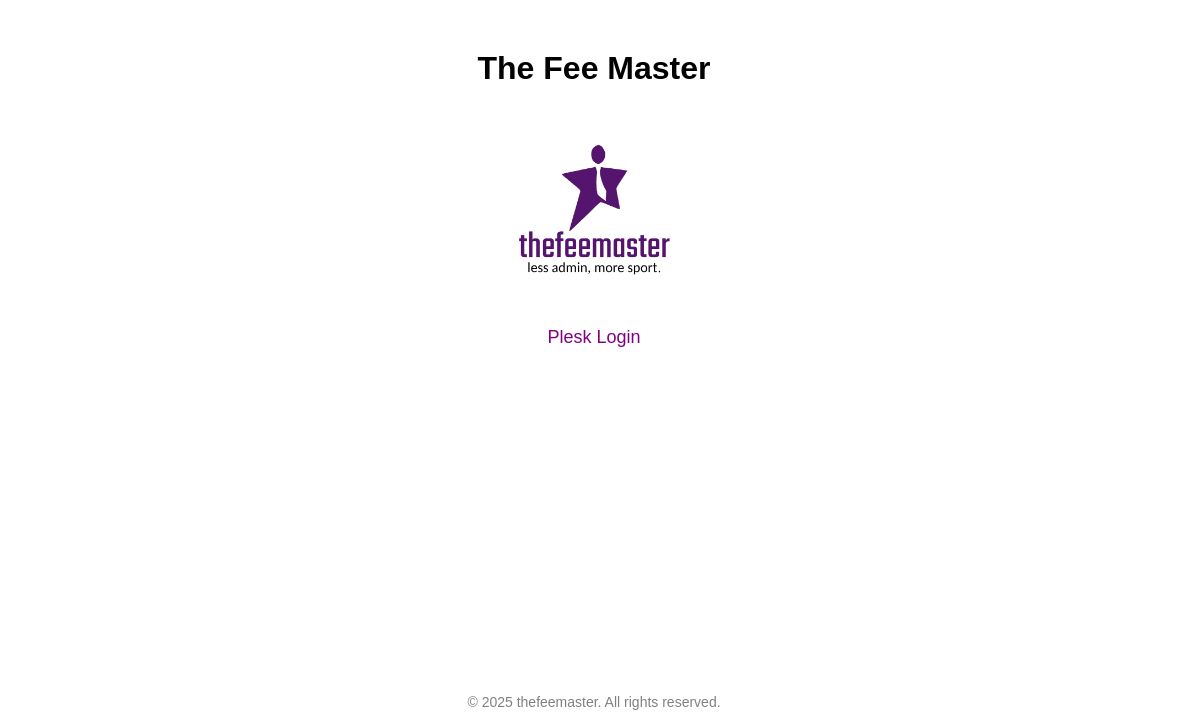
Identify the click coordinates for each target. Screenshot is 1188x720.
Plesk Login (593, 337)
